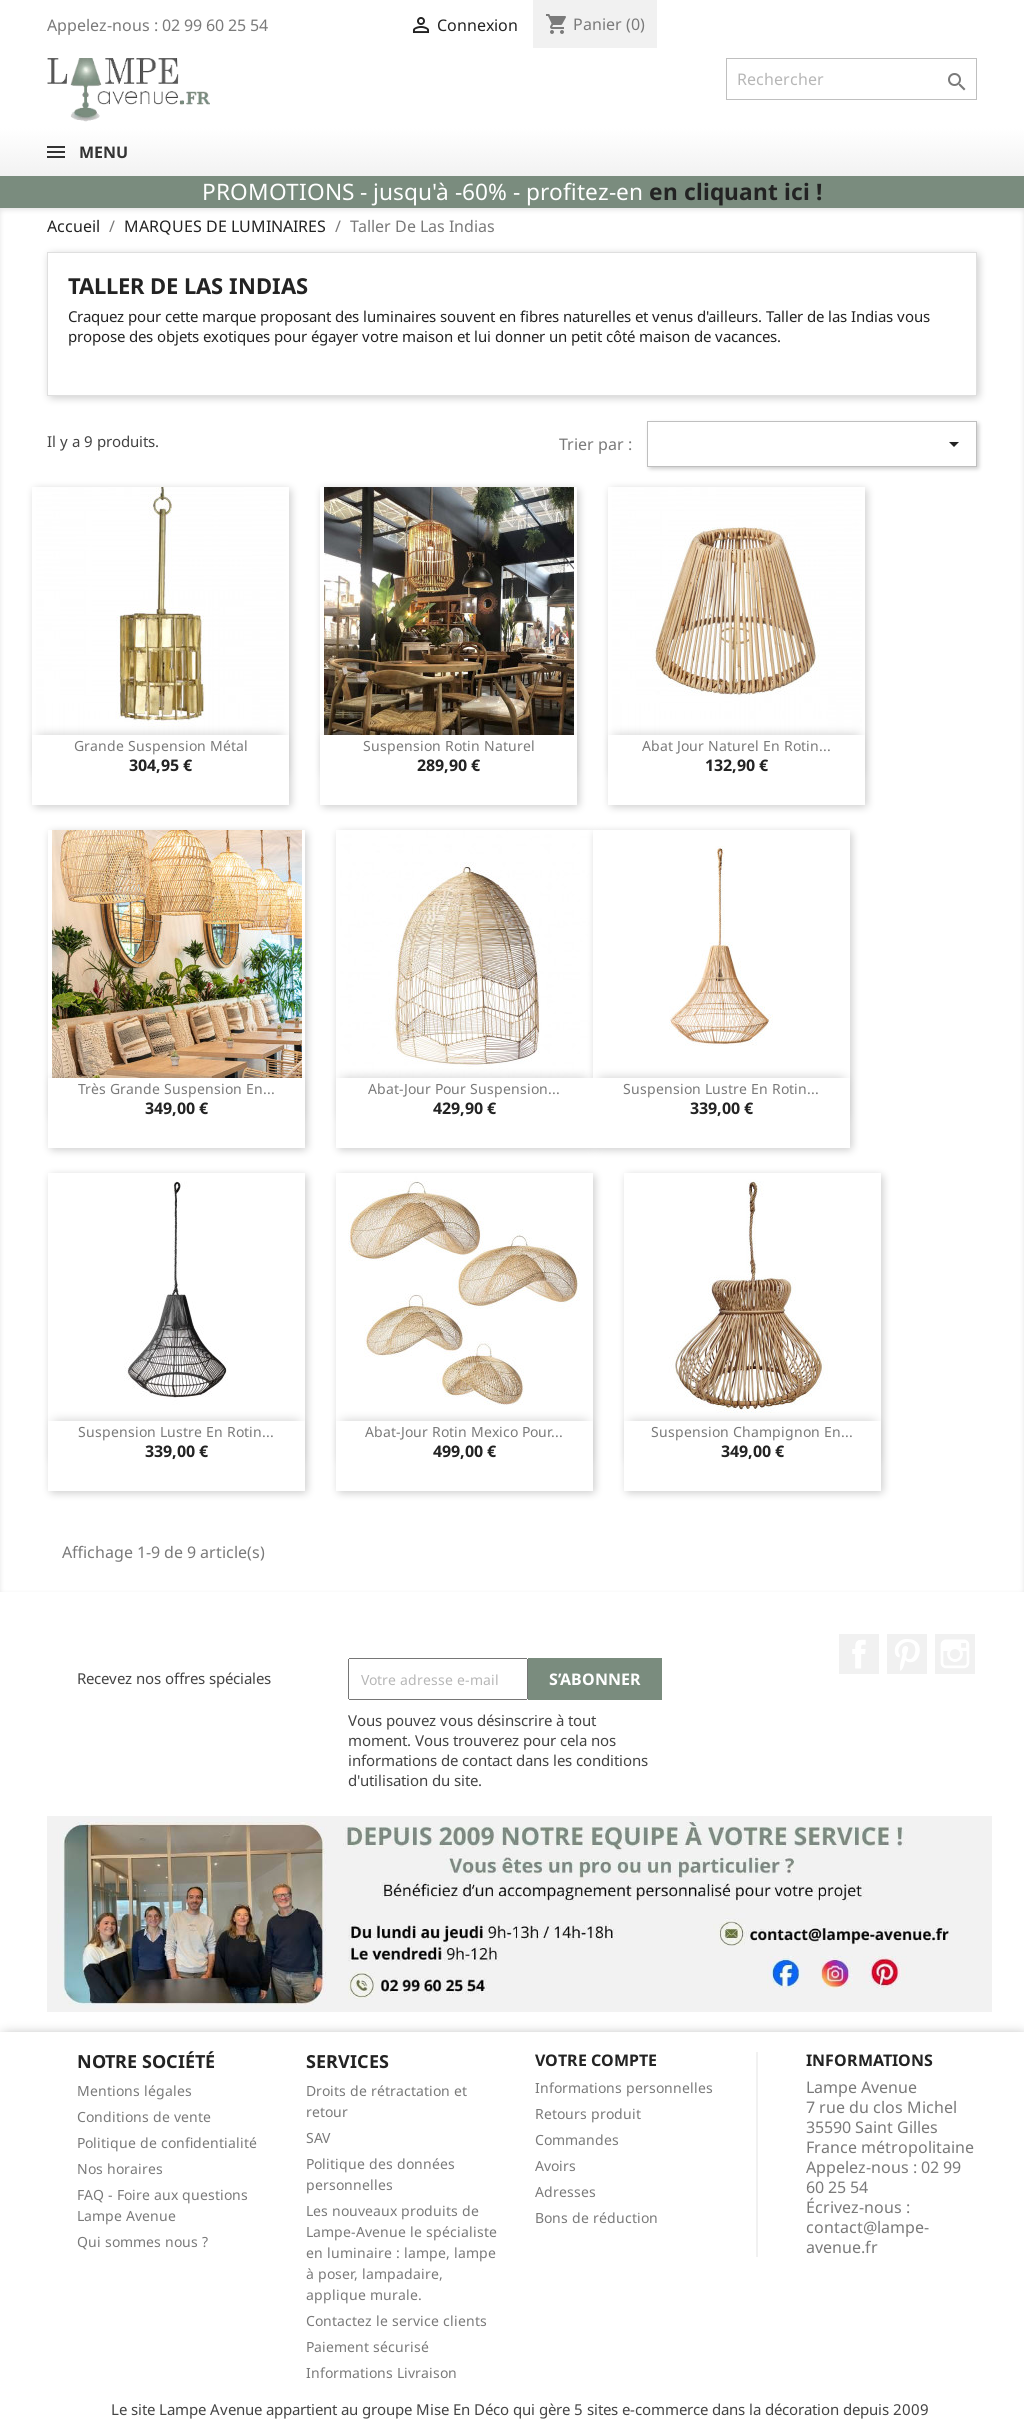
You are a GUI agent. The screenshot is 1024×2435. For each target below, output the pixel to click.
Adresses (565, 2191)
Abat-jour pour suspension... (464, 1088)
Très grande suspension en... (176, 1088)
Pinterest (907, 1654)
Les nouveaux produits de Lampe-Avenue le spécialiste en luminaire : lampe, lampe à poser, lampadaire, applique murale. (401, 2252)
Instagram (955, 1654)
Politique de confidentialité (167, 2142)
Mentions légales (134, 2090)
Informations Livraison (381, 2372)
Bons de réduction (596, 2217)
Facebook (859, 1654)
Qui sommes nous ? (142, 2241)
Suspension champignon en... (752, 1431)
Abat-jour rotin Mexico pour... (464, 1431)
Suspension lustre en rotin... (721, 1088)
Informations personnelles (624, 2087)
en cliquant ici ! (735, 191)
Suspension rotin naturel (449, 745)
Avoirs (555, 2165)
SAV (318, 2137)
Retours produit (588, 2113)
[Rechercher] (851, 79)
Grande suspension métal (161, 745)
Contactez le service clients (396, 2320)
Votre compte (596, 2060)
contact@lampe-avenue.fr (867, 2237)
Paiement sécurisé (367, 2346)
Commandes (577, 2139)
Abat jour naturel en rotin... (736, 745)
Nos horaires (120, 2168)
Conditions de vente (144, 2116)
